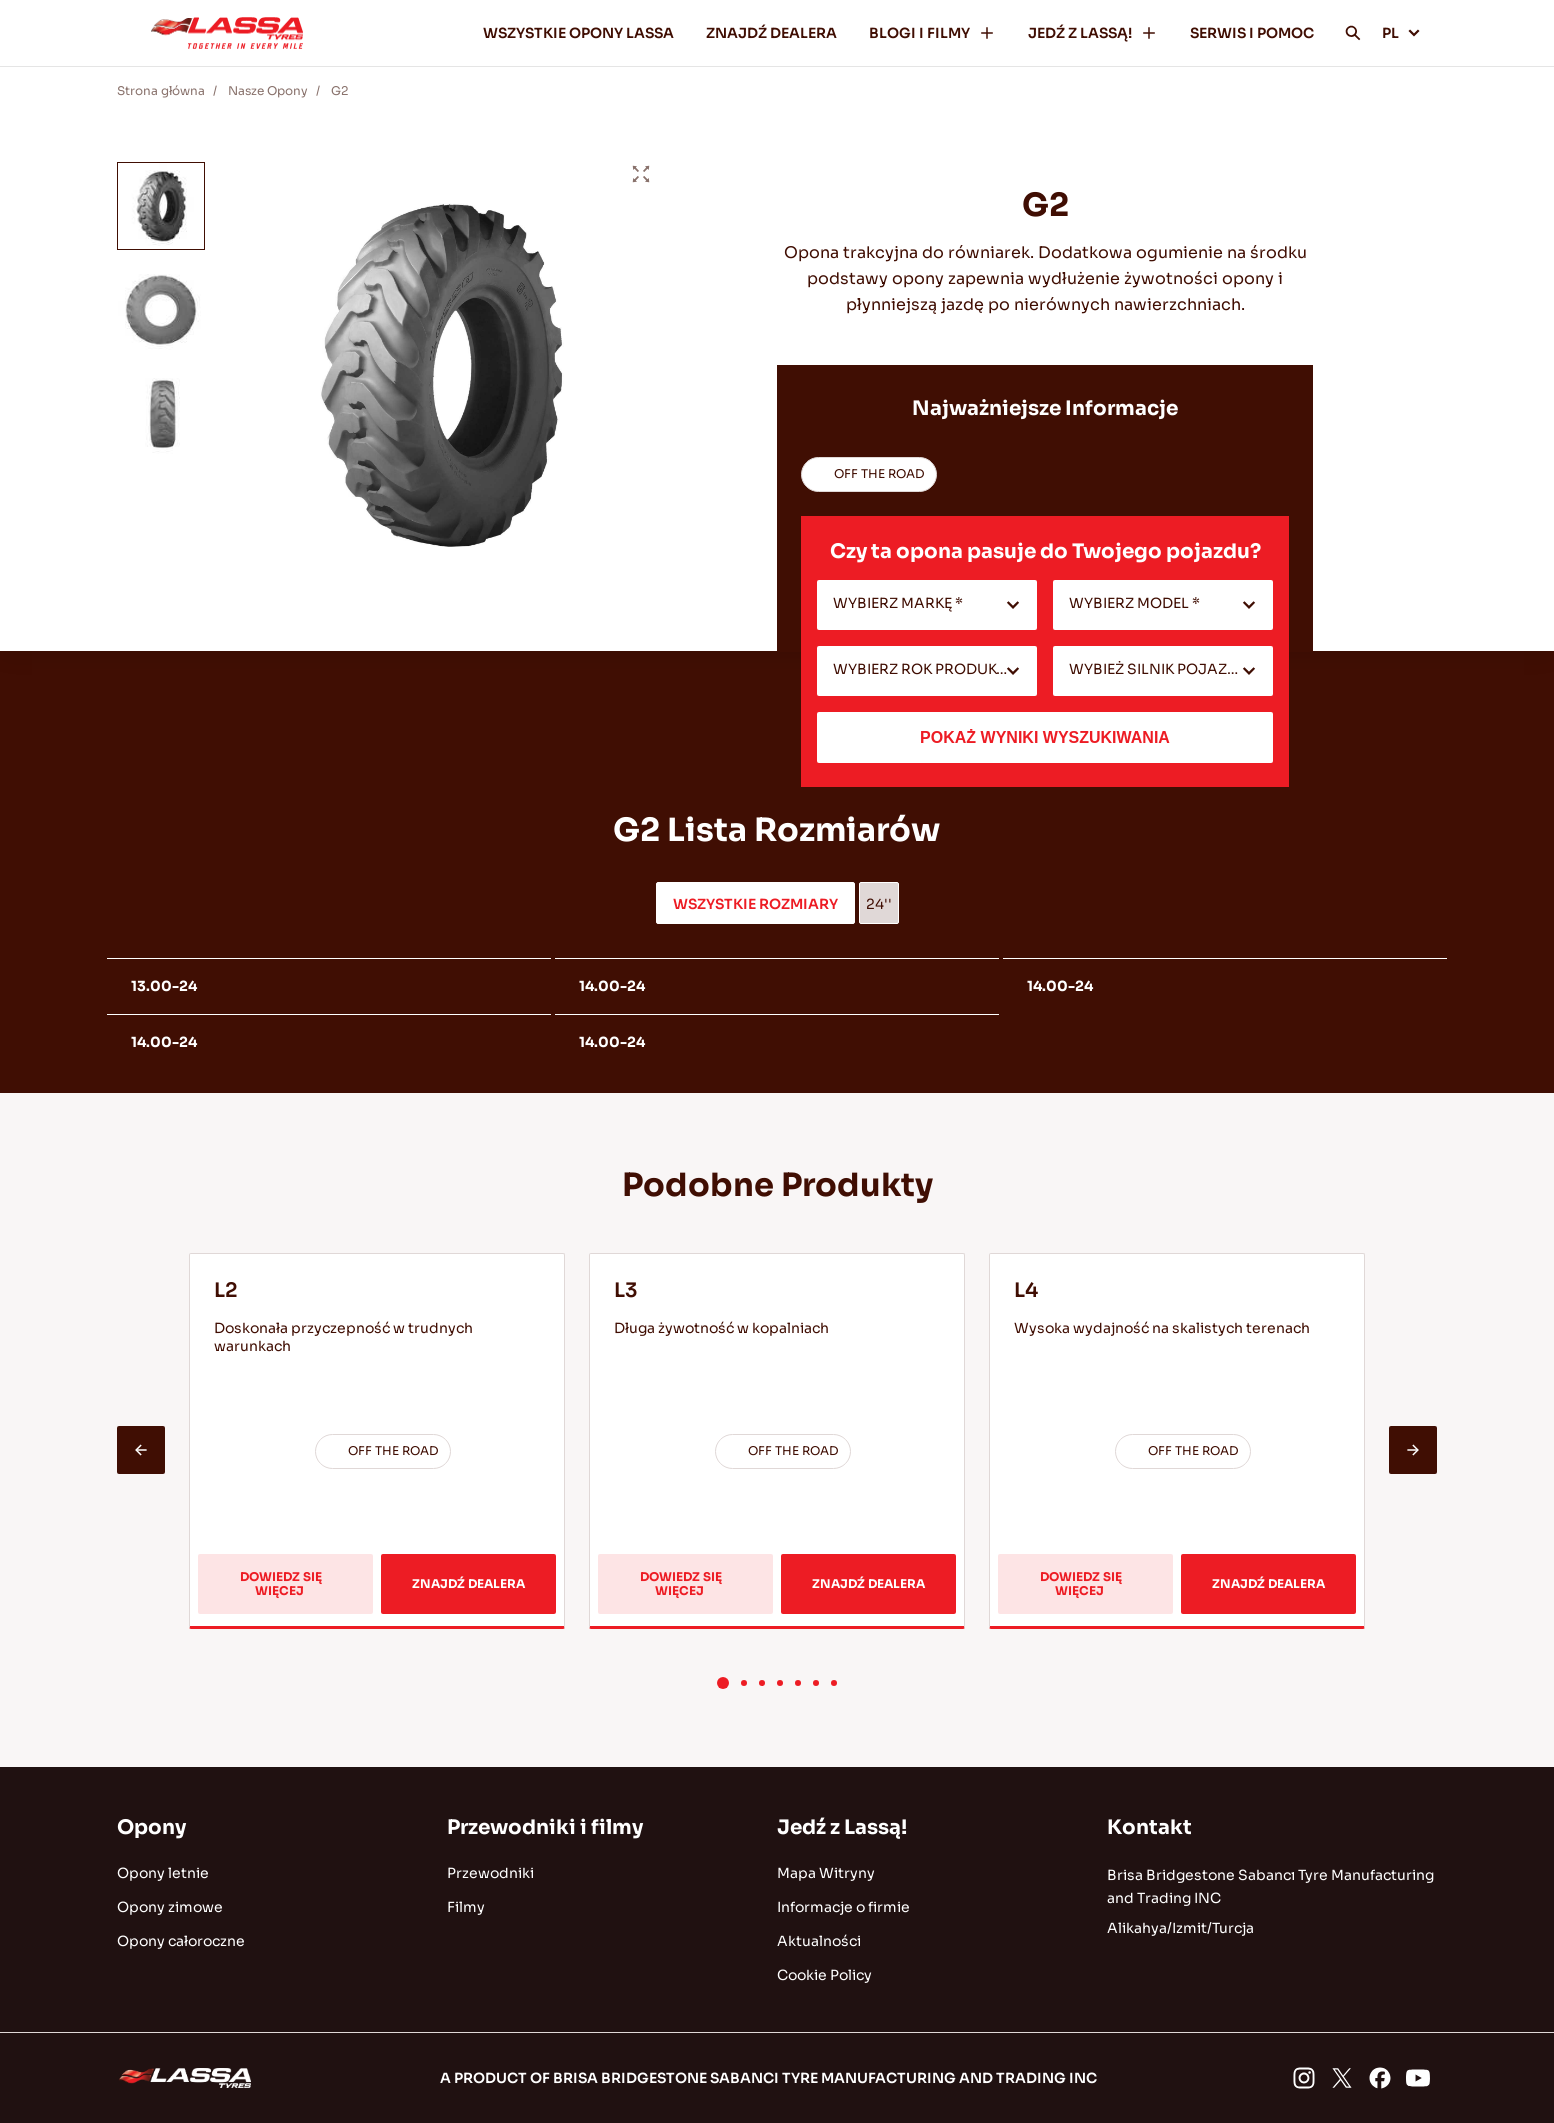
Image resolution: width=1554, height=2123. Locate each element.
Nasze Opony (268, 90)
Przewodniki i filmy (545, 1827)
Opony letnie (163, 1873)
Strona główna (161, 90)
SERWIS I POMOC (1252, 33)
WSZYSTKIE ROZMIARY (755, 904)
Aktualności (819, 1941)
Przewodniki (490, 1873)
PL (1401, 33)
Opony (151, 1827)
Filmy (466, 1907)
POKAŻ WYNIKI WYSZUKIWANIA (1045, 737)
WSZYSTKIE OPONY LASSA (578, 33)
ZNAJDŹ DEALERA (771, 33)
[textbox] (927, 605)
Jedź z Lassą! (842, 1827)
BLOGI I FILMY (932, 33)
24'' (879, 904)
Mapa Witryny (826, 1873)
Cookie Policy (824, 1975)
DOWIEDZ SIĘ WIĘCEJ (294, 1592)
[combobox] (927, 605)
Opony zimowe (170, 1907)
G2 (339, 90)
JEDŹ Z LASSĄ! (1093, 33)
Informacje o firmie (843, 1907)
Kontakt (1149, 1827)
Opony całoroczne (181, 1941)
